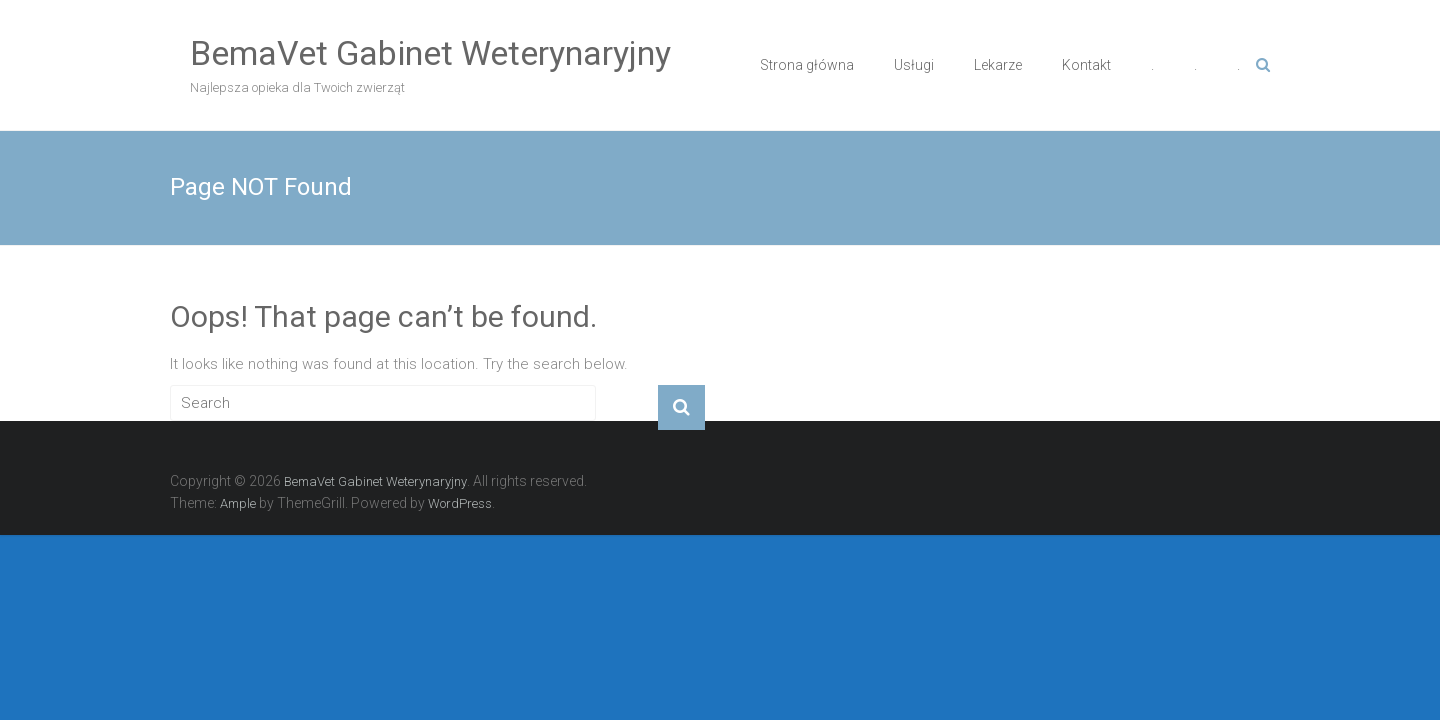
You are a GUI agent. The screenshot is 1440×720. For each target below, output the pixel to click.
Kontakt (1086, 65)
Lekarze (998, 65)
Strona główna (807, 65)
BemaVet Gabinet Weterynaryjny (430, 53)
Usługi (914, 65)
